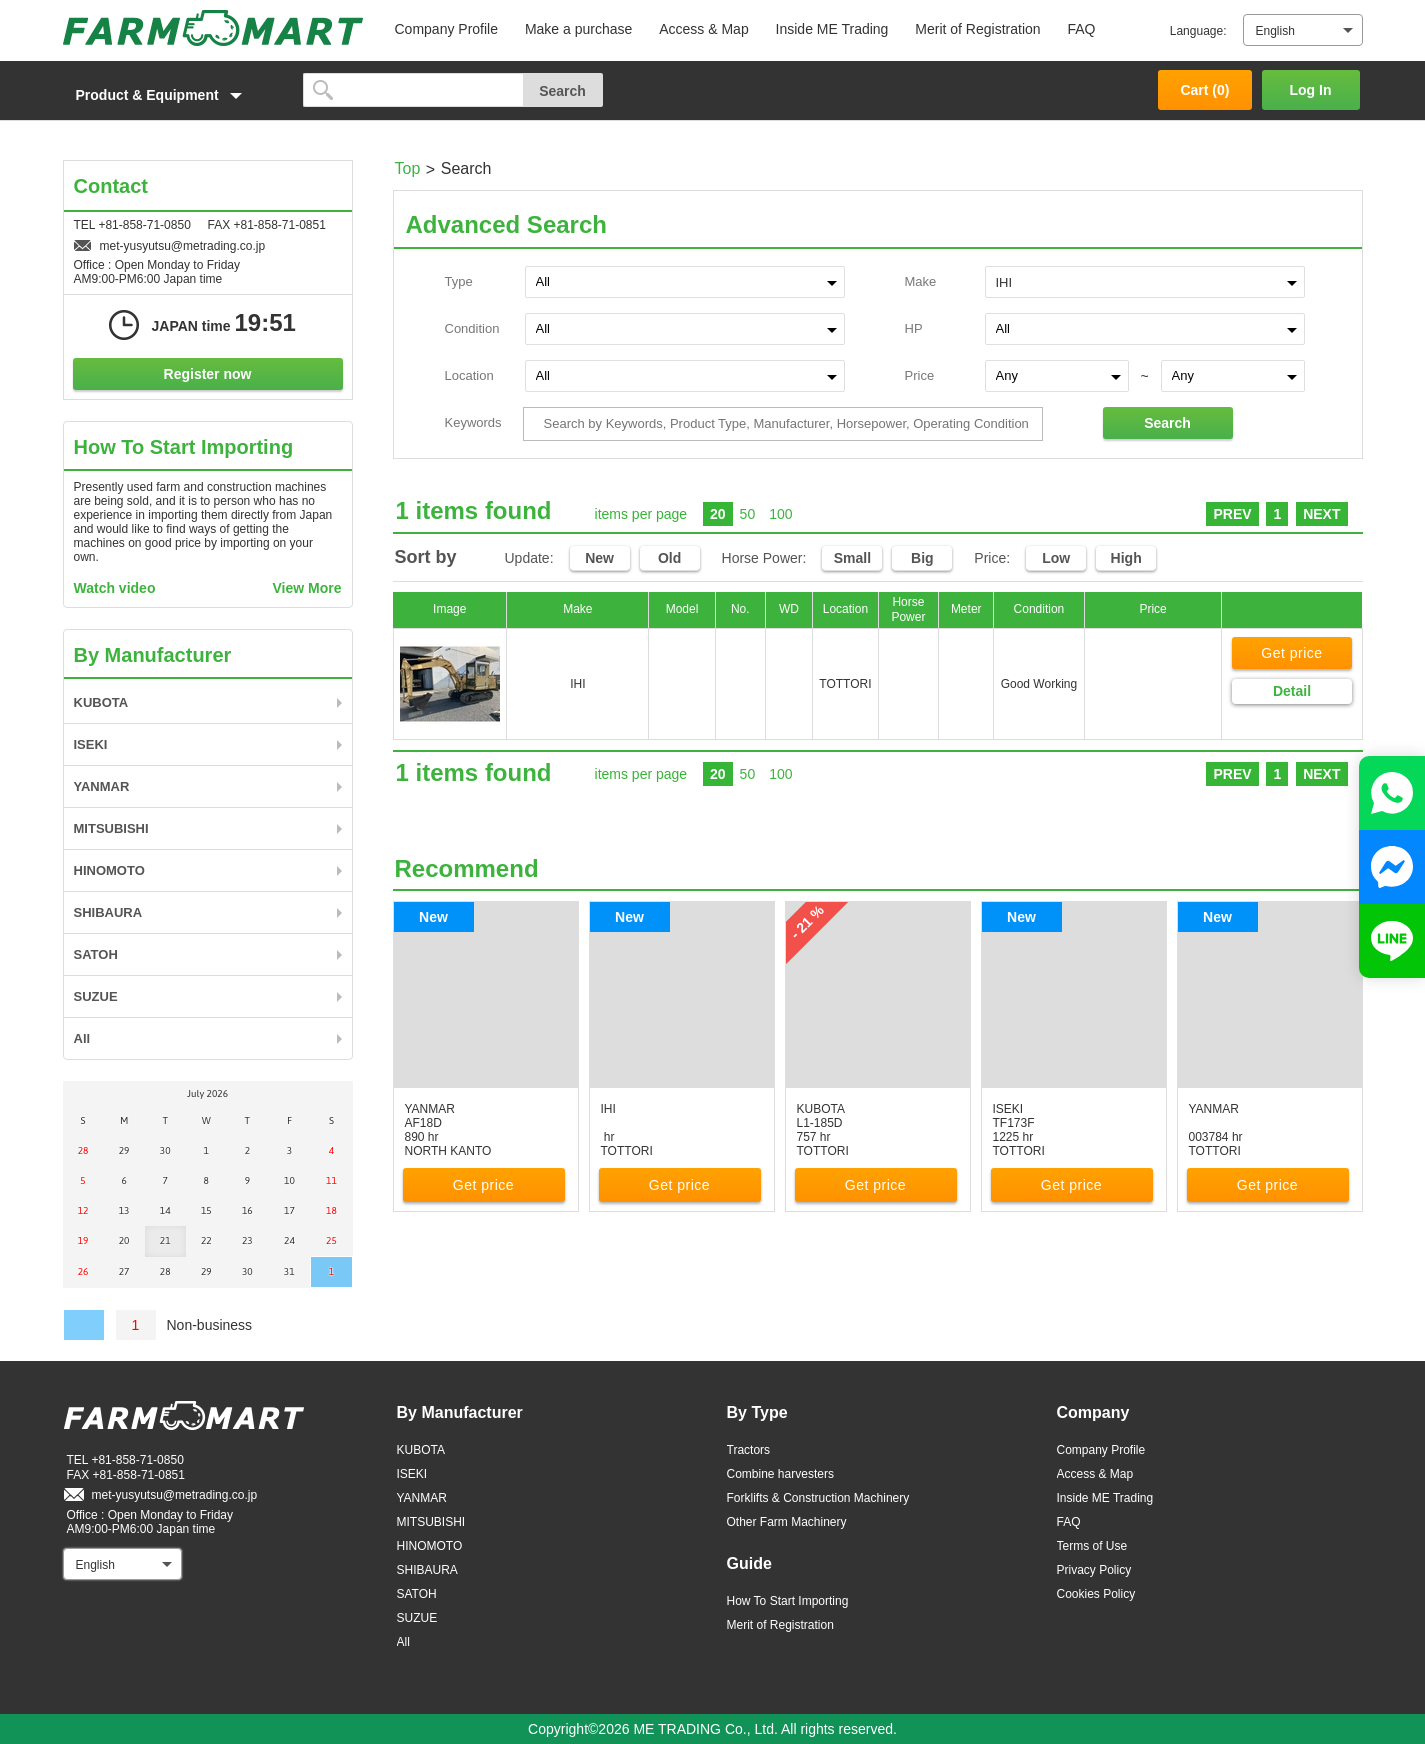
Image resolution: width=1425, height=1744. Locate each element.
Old (669, 558)
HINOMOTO (109, 870)
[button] (173, 95)
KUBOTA (101, 702)
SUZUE (96, 996)
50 (748, 514)
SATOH (96, 954)
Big (922, 558)
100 (780, 514)
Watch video (115, 588)
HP (914, 328)
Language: (1198, 31)
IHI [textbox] (1004, 282)
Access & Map (703, 29)
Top (408, 168)
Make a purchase (578, 29)
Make (921, 281)
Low (1056, 558)
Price (920, 375)
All (82, 1038)
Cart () (1204, 90)
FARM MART (213, 28)
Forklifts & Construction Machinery (818, 1498)
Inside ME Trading (832, 29)
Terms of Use (1092, 1546)
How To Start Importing (788, 1601)
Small (852, 558)
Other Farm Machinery (787, 1522)
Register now (208, 374)
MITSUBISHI (111, 828)
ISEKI (91, 744)
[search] (413, 90)
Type (459, 281)
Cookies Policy (1096, 1594)
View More (307, 588)
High (1126, 558)
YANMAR (102, 786)
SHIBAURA (108, 912)
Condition (472, 328)
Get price (1291, 653)
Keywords (473, 422)
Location (469, 375)
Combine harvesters (780, 1474)
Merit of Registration (977, 29)
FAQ (1081, 29)
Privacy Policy (1094, 1570)
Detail (1292, 691)
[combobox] (1145, 281)
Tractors (749, 1450)
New (599, 558)
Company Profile (447, 29)
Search (1167, 423)
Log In (1311, 90)
